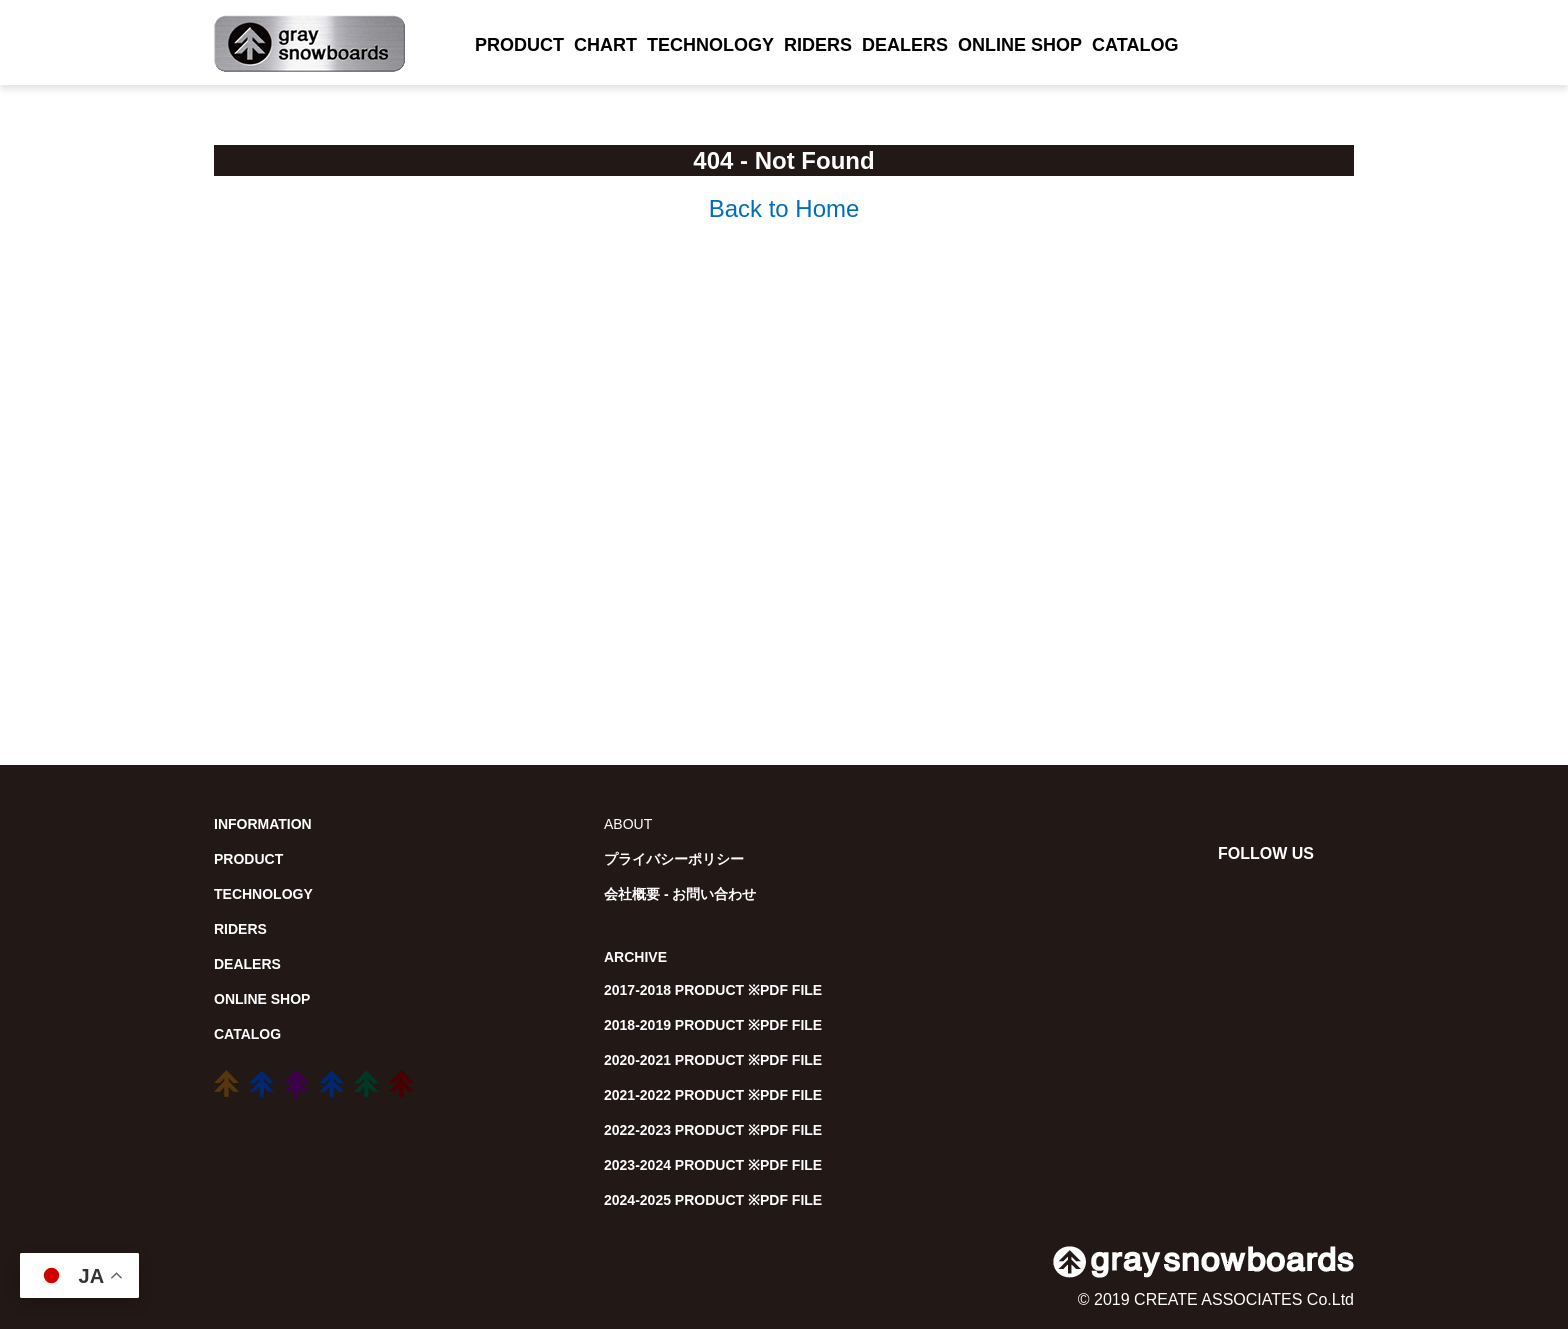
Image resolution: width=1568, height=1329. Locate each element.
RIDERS (818, 45)
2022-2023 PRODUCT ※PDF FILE (713, 1130)
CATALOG (1135, 45)
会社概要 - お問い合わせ (680, 894)
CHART (605, 45)
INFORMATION (263, 824)
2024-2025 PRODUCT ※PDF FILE (713, 1200)
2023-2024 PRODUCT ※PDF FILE (713, 1165)
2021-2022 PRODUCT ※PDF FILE (713, 1095)
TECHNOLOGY (710, 45)
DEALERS (905, 45)
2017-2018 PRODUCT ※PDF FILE (713, 990)
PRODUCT (519, 45)
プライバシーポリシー (674, 859)
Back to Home (784, 208)
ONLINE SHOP (1020, 45)
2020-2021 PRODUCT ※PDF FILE (713, 1060)
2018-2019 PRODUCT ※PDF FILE (713, 1025)
